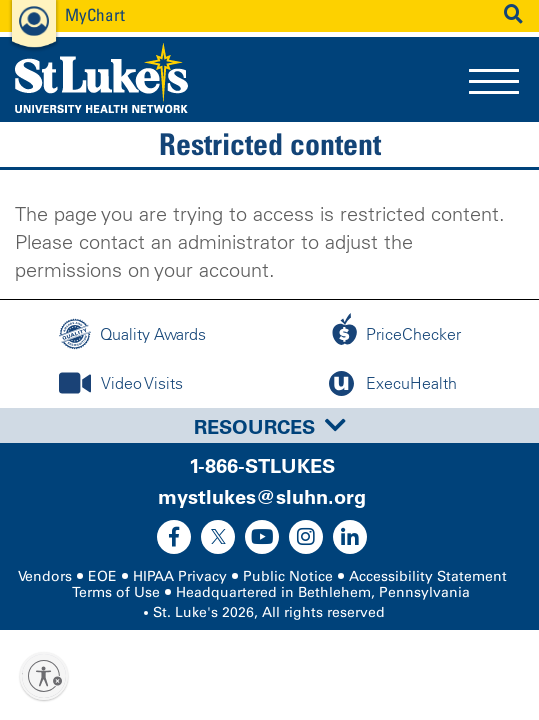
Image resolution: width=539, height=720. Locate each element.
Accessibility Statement (428, 576)
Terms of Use (116, 592)
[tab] (269, 425)
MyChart (95, 14)
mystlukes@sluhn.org (262, 497)
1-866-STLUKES (262, 466)
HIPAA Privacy (180, 576)
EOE (102, 576)
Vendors (45, 576)
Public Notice (288, 576)
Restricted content (270, 144)
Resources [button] (270, 427)
